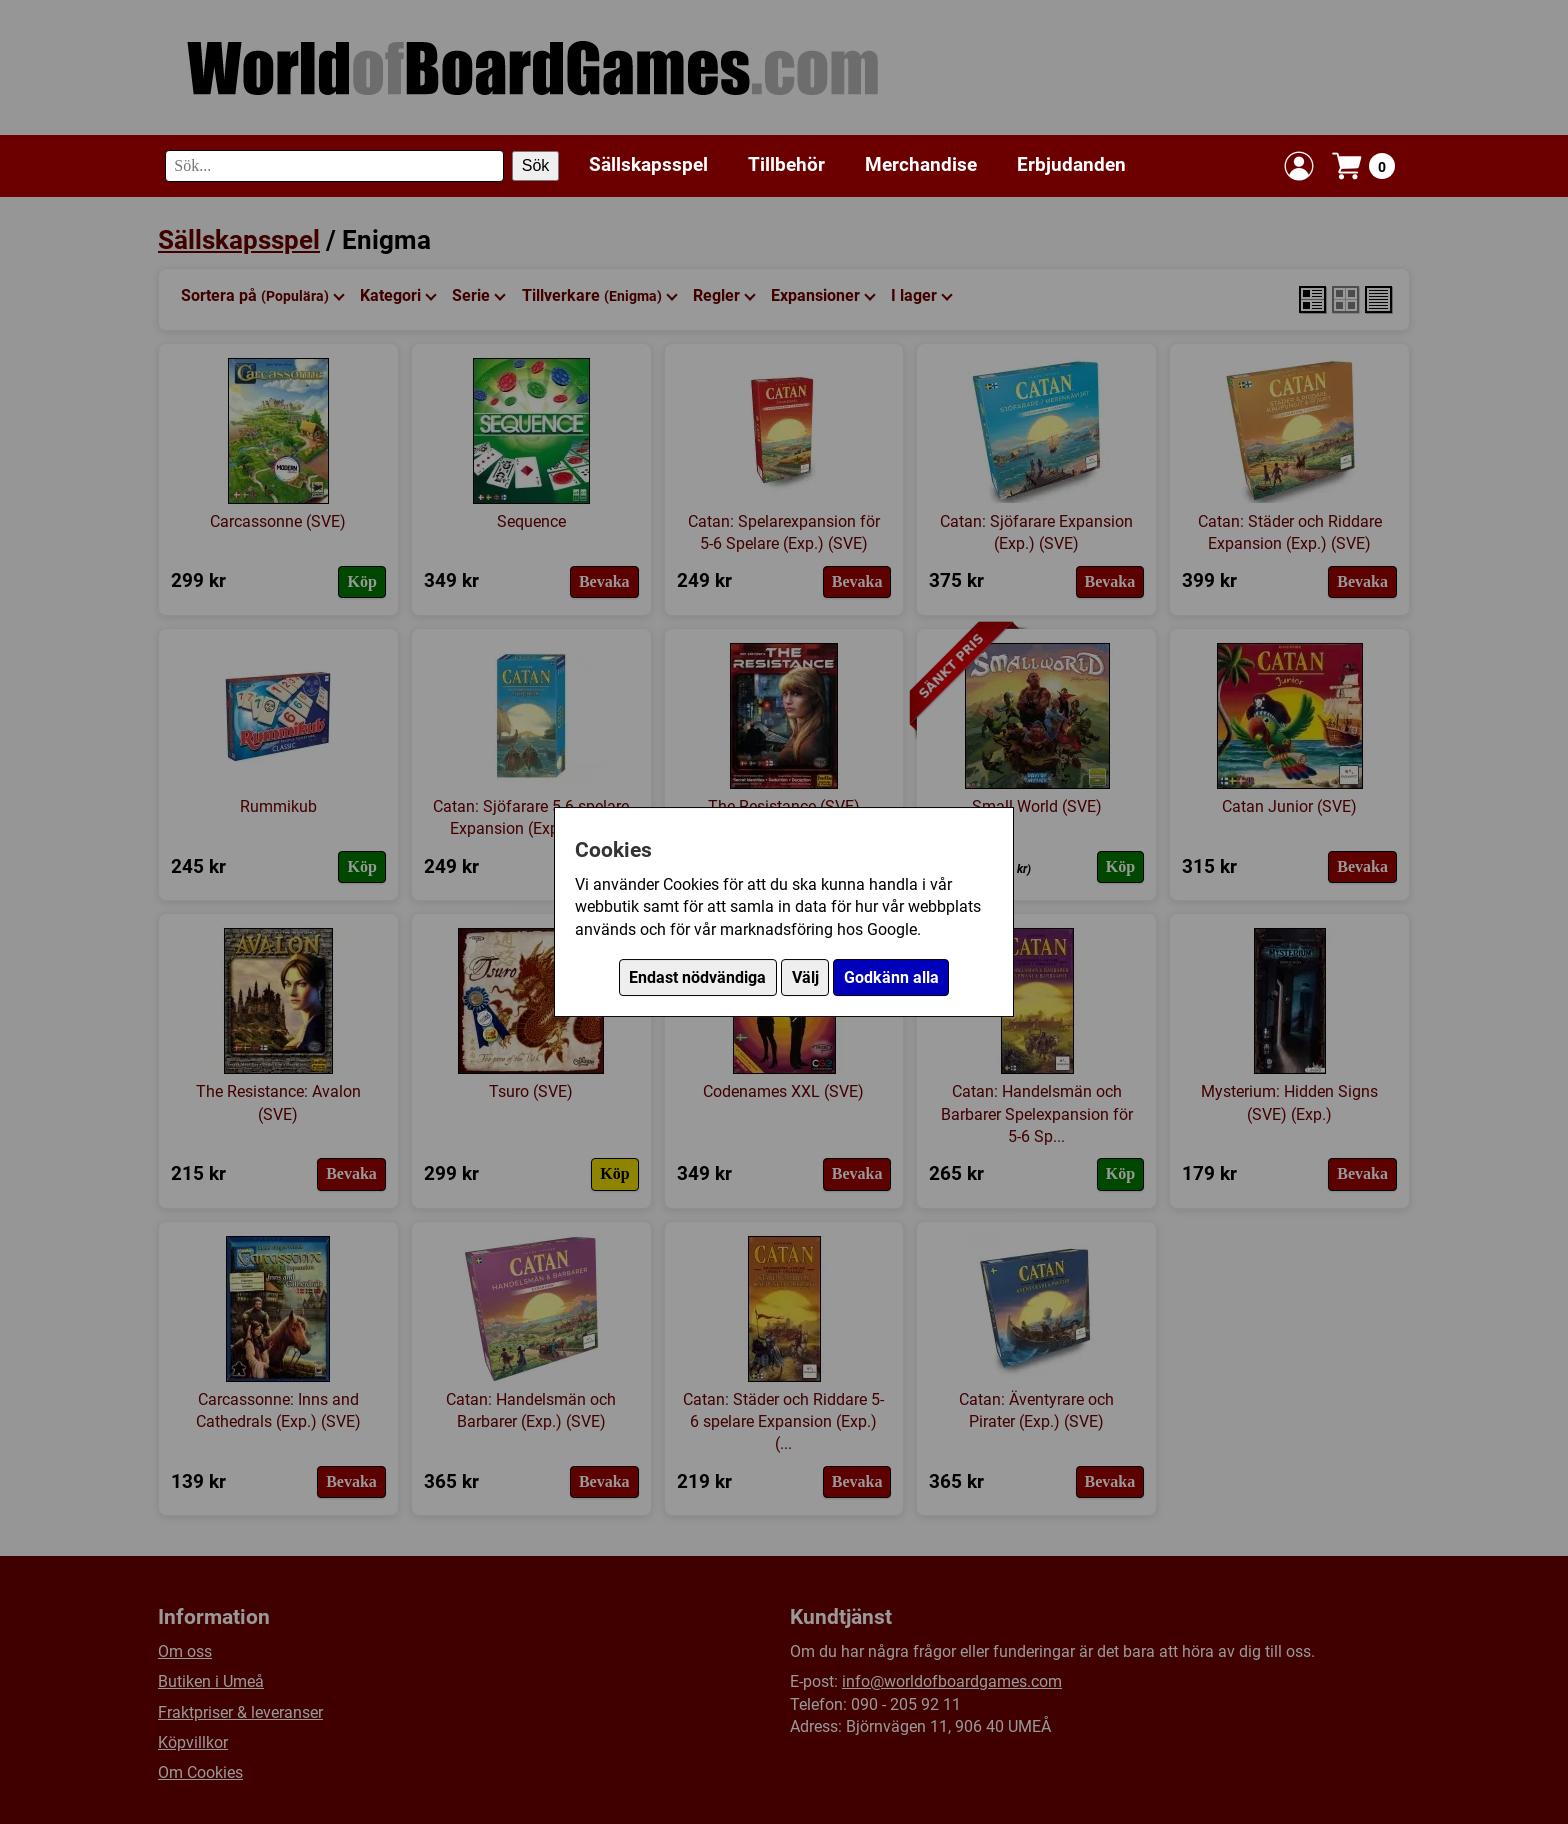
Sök (536, 165)
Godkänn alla (891, 977)
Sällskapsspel (648, 164)
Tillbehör (786, 164)
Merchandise (921, 164)
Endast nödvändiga (697, 977)
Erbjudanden (1071, 164)
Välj (805, 977)
